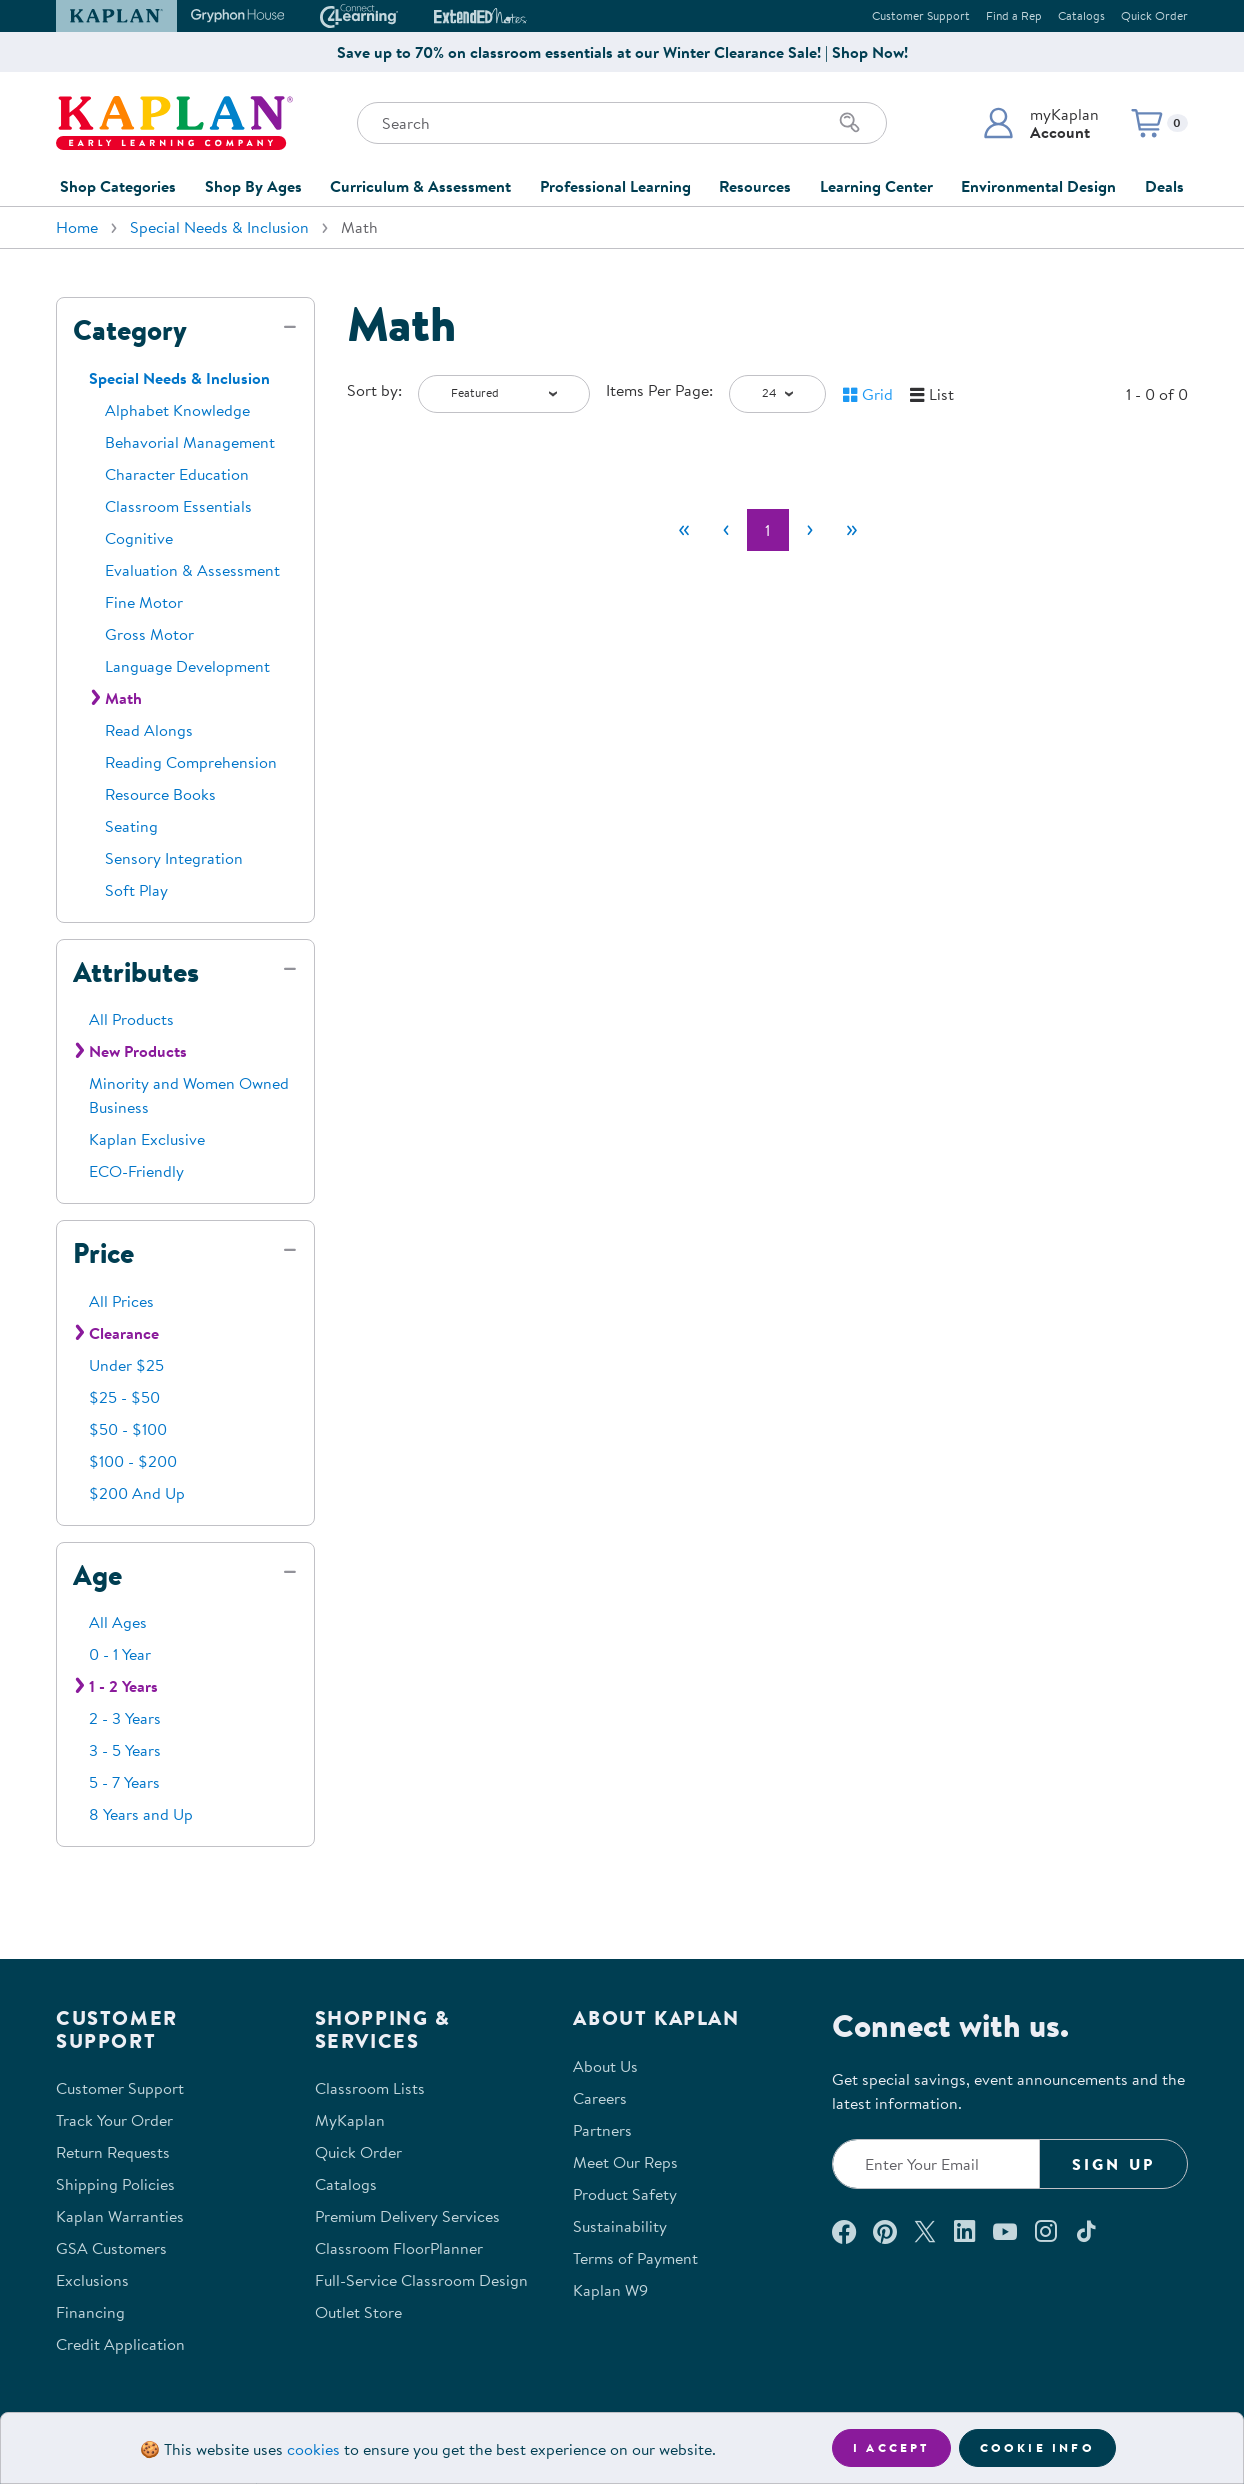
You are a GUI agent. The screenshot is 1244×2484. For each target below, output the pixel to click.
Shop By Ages (253, 186)
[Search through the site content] (622, 123)
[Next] (810, 530)
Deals (1164, 186)
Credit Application (120, 2344)
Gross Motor (149, 634)
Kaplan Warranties (120, 2216)
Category (130, 330)
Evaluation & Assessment (192, 570)
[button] (1040, 123)
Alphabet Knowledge (177, 410)
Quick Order (1154, 15)
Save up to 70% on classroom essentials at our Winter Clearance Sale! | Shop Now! (622, 52)
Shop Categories (118, 186)
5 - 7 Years (124, 1782)
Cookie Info (1037, 2447)
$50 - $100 (128, 1429)
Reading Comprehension (191, 762)
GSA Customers (111, 2248)
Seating (131, 826)
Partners (602, 2130)
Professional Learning (615, 186)
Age (97, 1575)
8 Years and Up (141, 1814)
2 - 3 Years (125, 1718)
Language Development (187, 666)
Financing (90, 2312)
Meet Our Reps (625, 2162)
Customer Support (921, 15)
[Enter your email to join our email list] (936, 2164)
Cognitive (139, 538)
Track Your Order (114, 2120)
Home (77, 227)
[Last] (852, 530)
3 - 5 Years (125, 1750)
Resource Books (160, 794)
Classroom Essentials (178, 506)
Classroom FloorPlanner (399, 2248)
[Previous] (726, 530)
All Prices (121, 1301)
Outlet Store (358, 2312)
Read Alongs (149, 730)
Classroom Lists (370, 2088)
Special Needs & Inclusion (219, 227)
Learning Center (876, 186)
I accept (891, 2447)
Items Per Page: (659, 390)
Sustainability (620, 2226)
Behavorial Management (190, 442)
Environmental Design (1038, 186)
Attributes (136, 972)
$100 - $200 (133, 1461)
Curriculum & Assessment (420, 186)
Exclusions (92, 2280)
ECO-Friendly (136, 1171)
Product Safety (625, 2194)
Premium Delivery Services (407, 2216)
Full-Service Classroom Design (421, 2280)
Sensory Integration (174, 858)
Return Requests (113, 2152)
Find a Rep (1014, 15)
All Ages (118, 1622)
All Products (131, 1019)
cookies (313, 2449)
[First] (684, 530)
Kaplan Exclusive (147, 1139)
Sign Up (1113, 2164)
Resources (755, 186)
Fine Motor (144, 602)
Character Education (177, 474)
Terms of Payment (635, 2258)
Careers (600, 2098)
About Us (605, 2066)
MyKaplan (350, 2120)
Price (103, 1253)
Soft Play (136, 890)
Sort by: (374, 390)
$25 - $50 (124, 1397)
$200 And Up (137, 1493)
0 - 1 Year (120, 1654)
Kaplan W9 (610, 2290)
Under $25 (126, 1365)
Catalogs (1081, 15)
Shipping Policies (115, 2184)
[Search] (850, 123)
